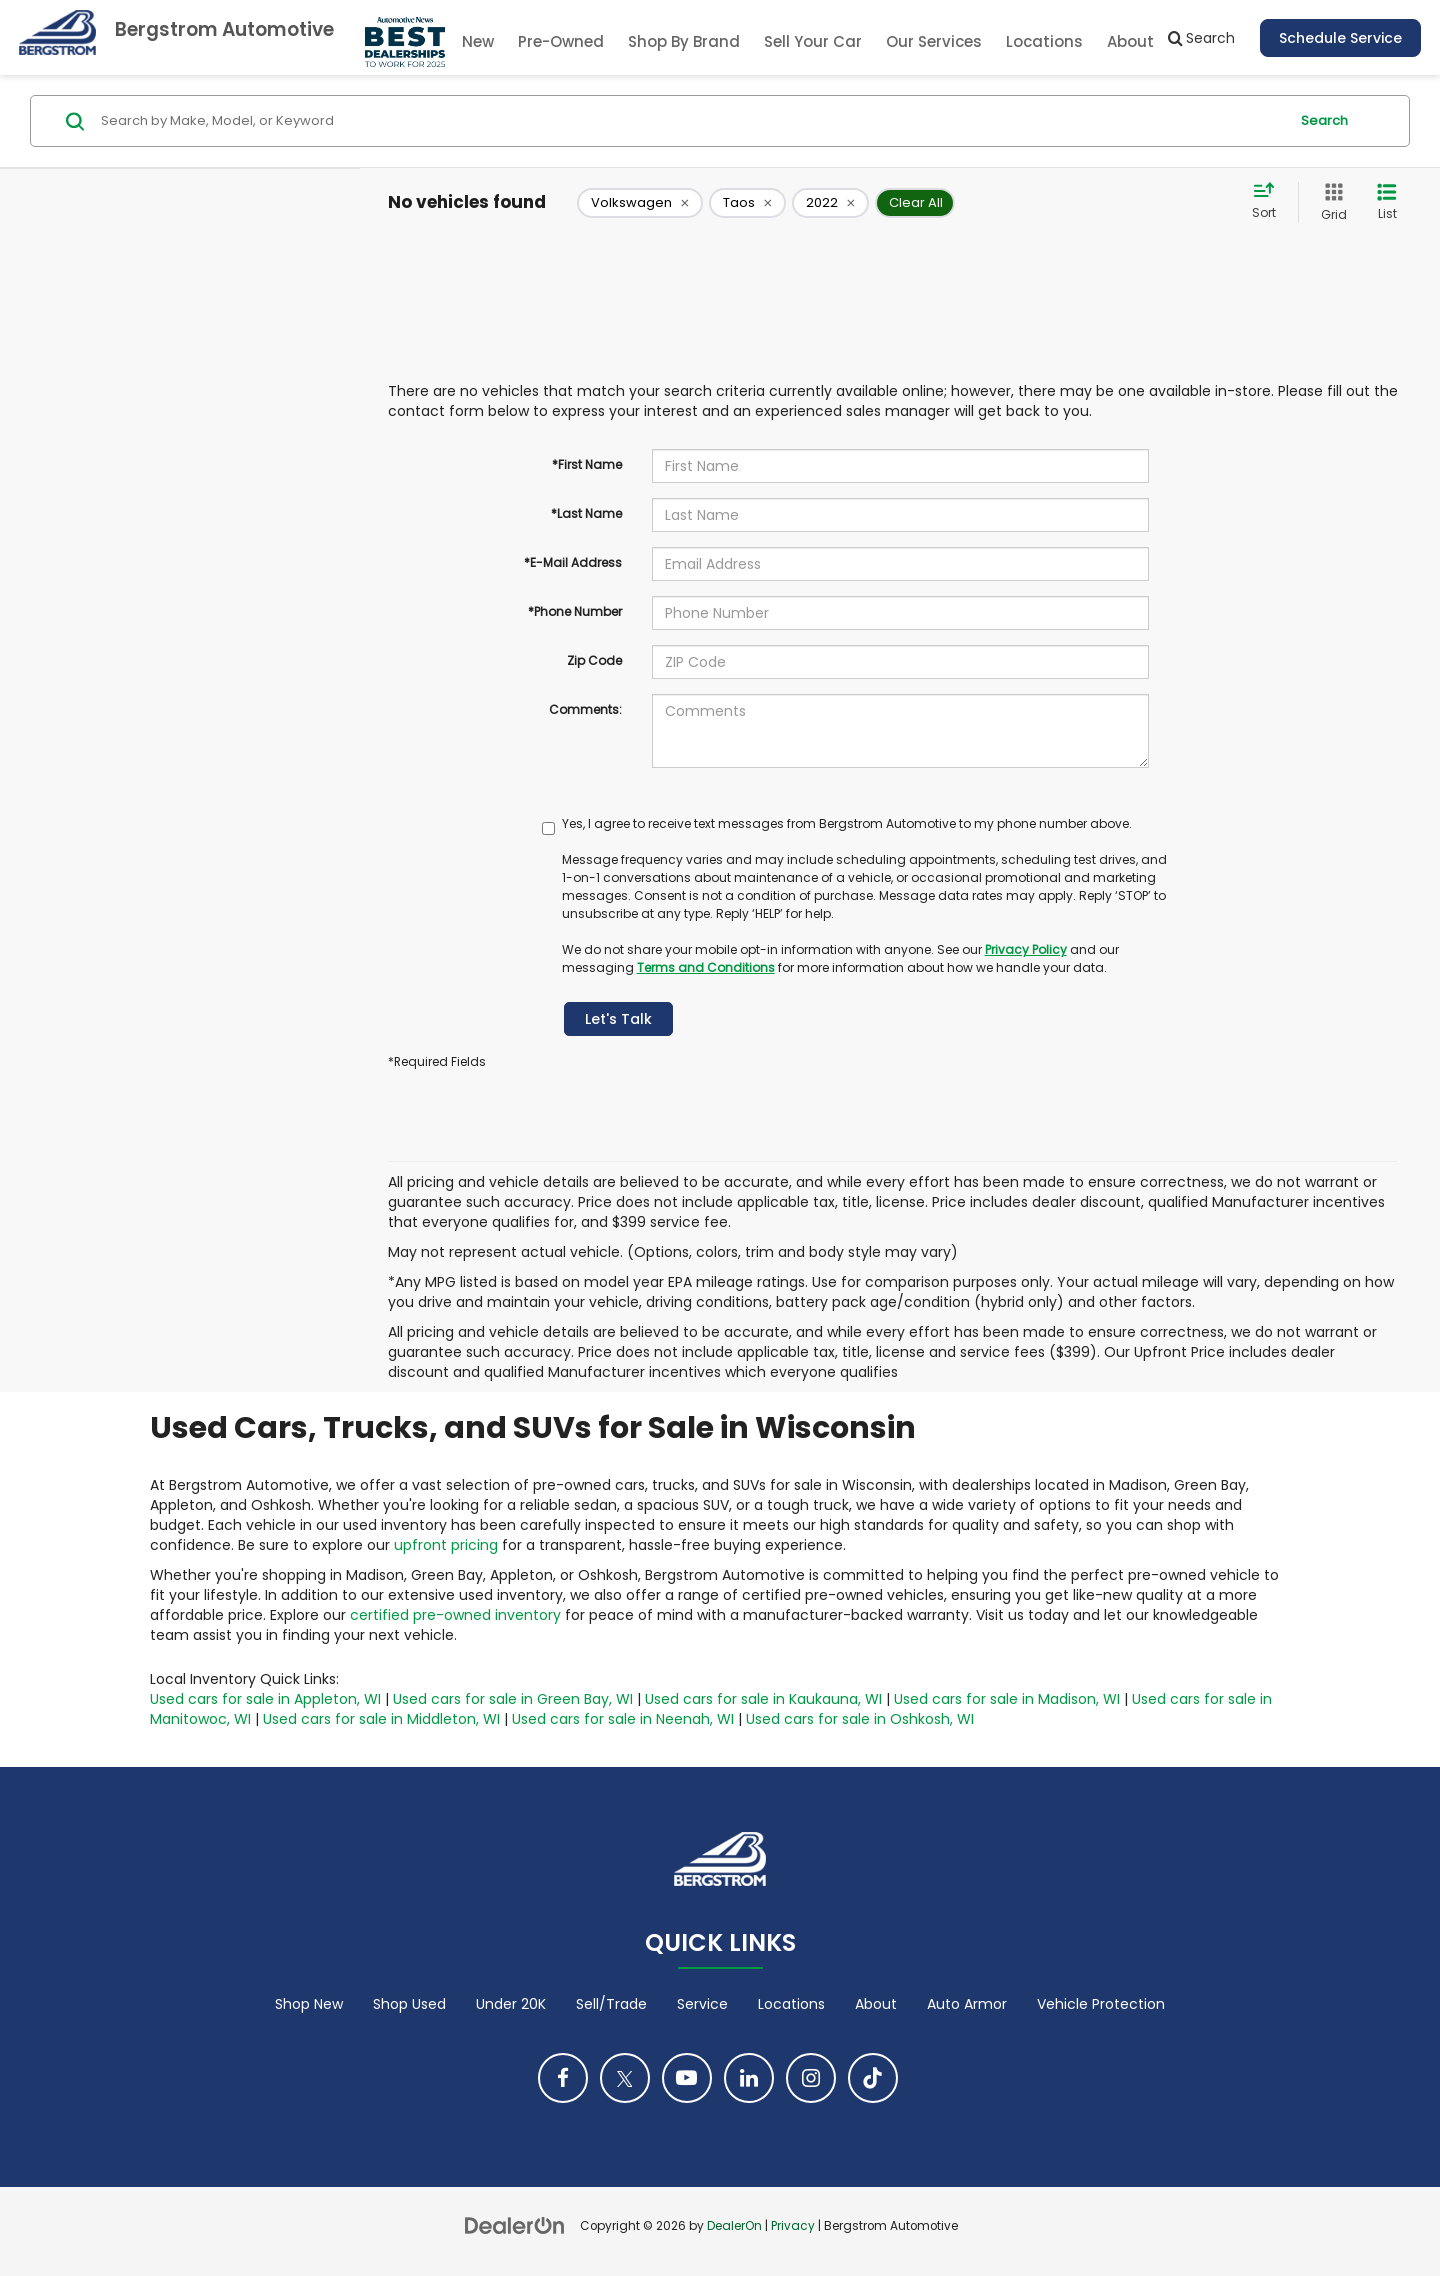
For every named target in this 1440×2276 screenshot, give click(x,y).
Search (1324, 120)
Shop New (309, 2004)
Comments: (585, 709)
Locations (1044, 41)
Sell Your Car (813, 41)
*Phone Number (575, 611)
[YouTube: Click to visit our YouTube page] (687, 2078)
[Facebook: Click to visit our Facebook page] (563, 2078)
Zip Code (594, 660)
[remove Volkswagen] (640, 203)
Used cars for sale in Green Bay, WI (513, 1699)
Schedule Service (1340, 38)
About (876, 2004)
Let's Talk (618, 1019)
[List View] (1387, 202)
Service (702, 2004)
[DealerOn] (515, 2225)
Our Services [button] (934, 41)
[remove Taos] (747, 203)
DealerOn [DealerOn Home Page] (734, 2226)
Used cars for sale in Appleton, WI (265, 1699)
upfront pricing (446, 1545)
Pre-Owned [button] (561, 41)
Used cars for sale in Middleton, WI (381, 1719)
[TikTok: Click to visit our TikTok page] (873, 2078)
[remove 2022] (830, 203)
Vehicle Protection (1101, 2004)
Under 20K (511, 2004)
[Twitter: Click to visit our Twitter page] (625, 2078)
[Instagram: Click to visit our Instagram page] (811, 2078)
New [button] (478, 41)
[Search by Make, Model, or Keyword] (691, 121)
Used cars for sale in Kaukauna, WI (763, 1699)
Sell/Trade (611, 2004)
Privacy (793, 2226)
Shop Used (409, 2004)
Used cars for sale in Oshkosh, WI (860, 1719)
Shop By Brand (684, 41)
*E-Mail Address (573, 562)
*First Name (587, 464)
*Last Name (586, 513)
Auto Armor (967, 2004)
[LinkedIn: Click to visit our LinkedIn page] (749, 2078)
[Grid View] (1330, 202)
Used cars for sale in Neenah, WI (623, 1719)
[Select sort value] (1270, 202)
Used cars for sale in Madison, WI (1007, 1699)
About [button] (1130, 41)
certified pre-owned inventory (455, 1615)
